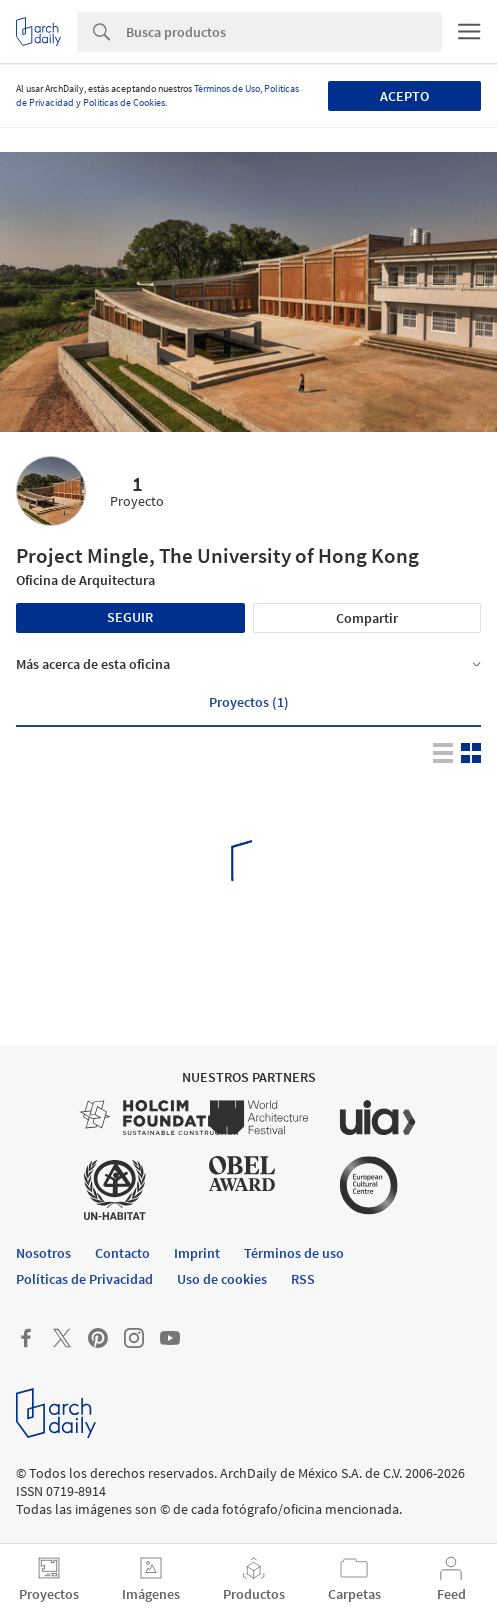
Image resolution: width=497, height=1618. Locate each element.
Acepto (404, 96)
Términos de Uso (227, 88)
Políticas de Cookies (124, 102)
